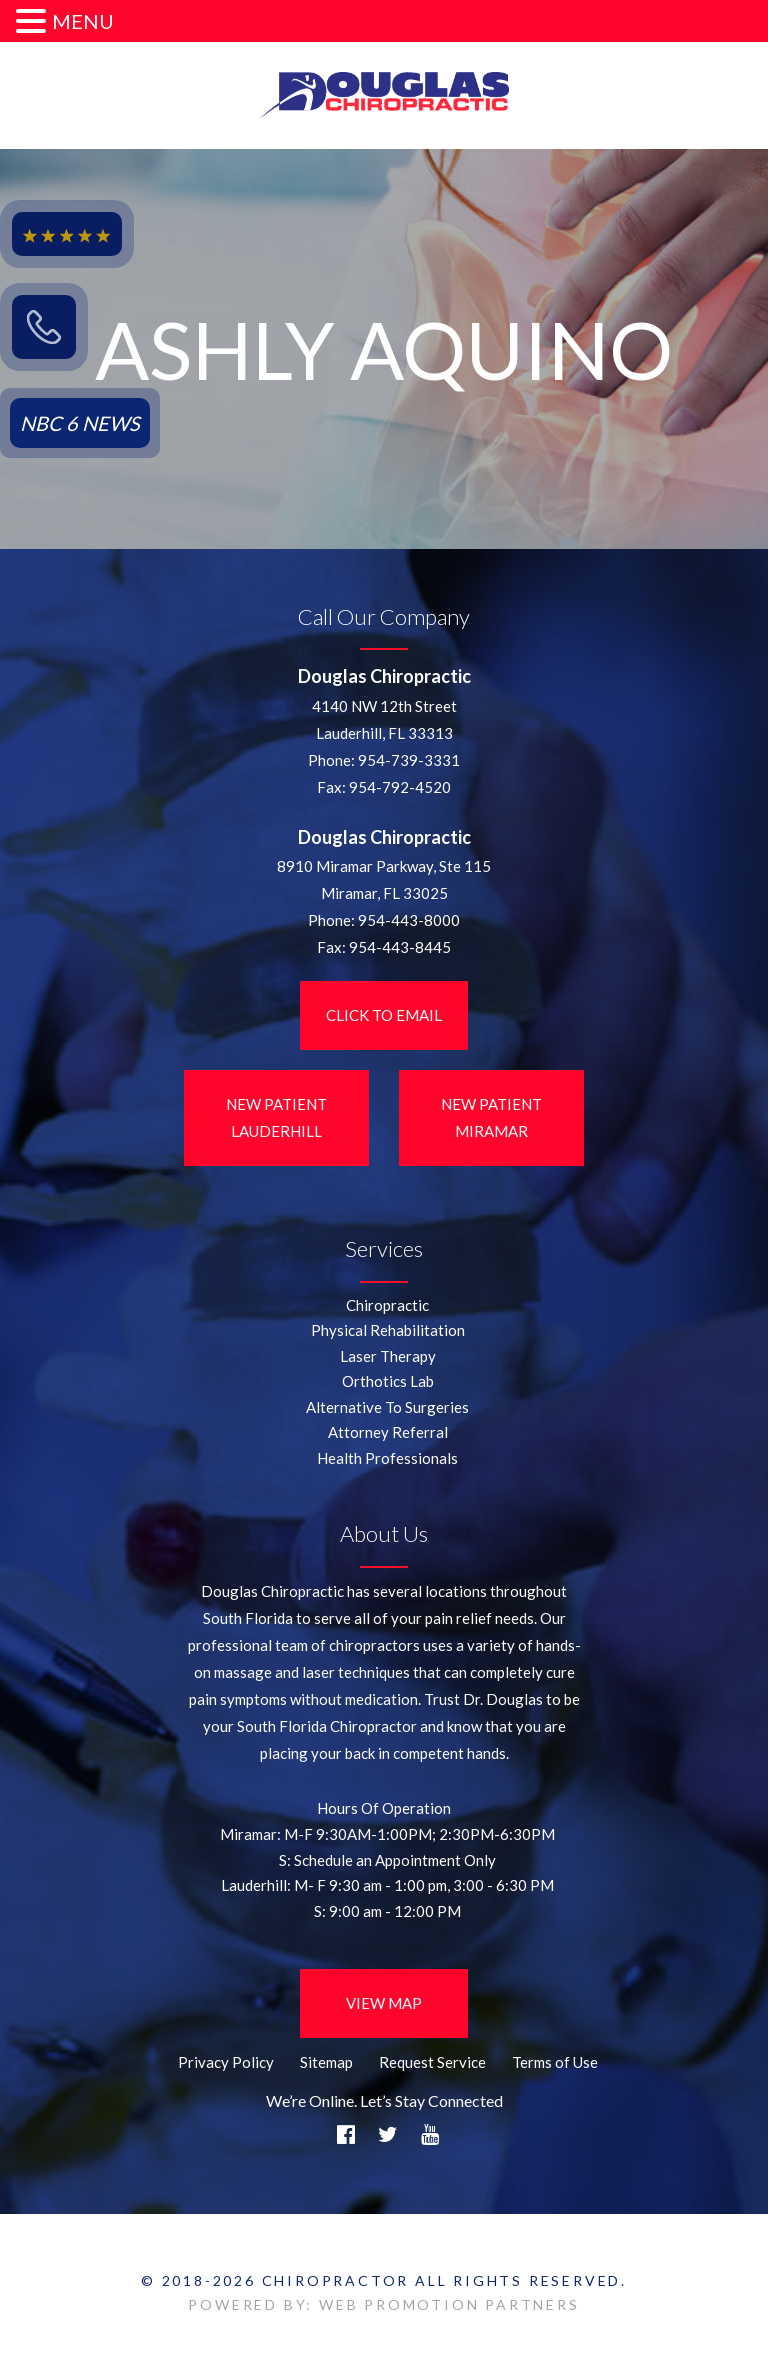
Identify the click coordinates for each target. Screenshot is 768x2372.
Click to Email (384, 1015)
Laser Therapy (388, 1356)
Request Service (432, 2062)
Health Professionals (387, 1458)
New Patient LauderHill (276, 1117)
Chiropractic (387, 1305)
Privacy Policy (226, 2062)
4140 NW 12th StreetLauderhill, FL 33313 (384, 719)
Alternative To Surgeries (387, 1407)
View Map (384, 2003)
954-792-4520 (400, 787)
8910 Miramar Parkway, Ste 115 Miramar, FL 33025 (384, 879)
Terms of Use (555, 2062)
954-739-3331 (409, 760)
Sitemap (326, 2062)
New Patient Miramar (491, 1117)
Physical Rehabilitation (388, 1330)
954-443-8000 (409, 920)
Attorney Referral (388, 1432)
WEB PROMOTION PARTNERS (449, 2304)
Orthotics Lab (388, 1381)
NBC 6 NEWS (80, 423)
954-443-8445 (400, 947)
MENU (83, 21)
